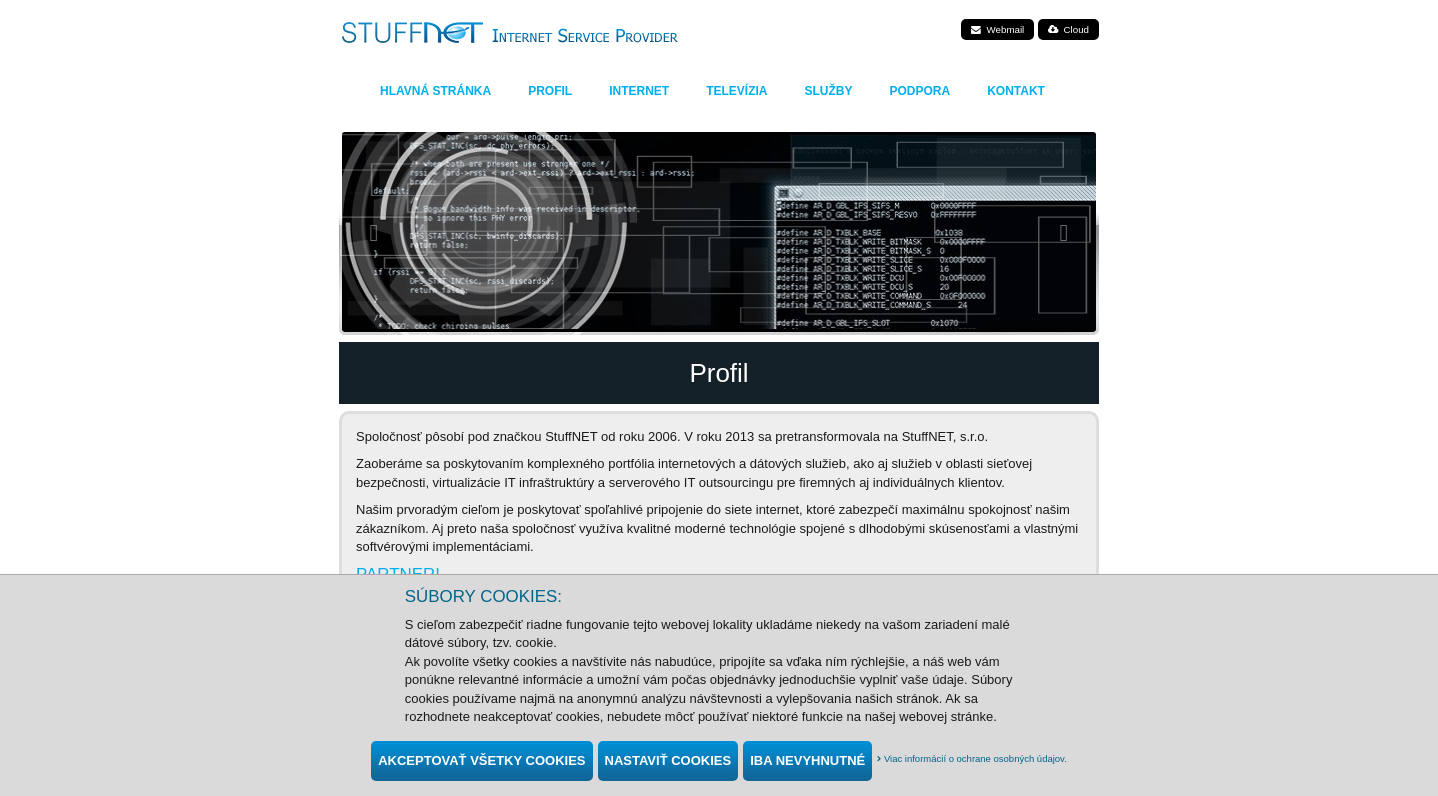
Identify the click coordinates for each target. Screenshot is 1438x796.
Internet (639, 91)
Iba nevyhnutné (807, 760)
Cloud (1068, 29)
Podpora (919, 91)
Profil (550, 91)
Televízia (736, 91)
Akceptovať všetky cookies (481, 760)
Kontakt (1016, 91)
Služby (828, 91)
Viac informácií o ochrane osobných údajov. (972, 758)
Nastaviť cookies (668, 760)
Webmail (997, 29)
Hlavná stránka (435, 91)
